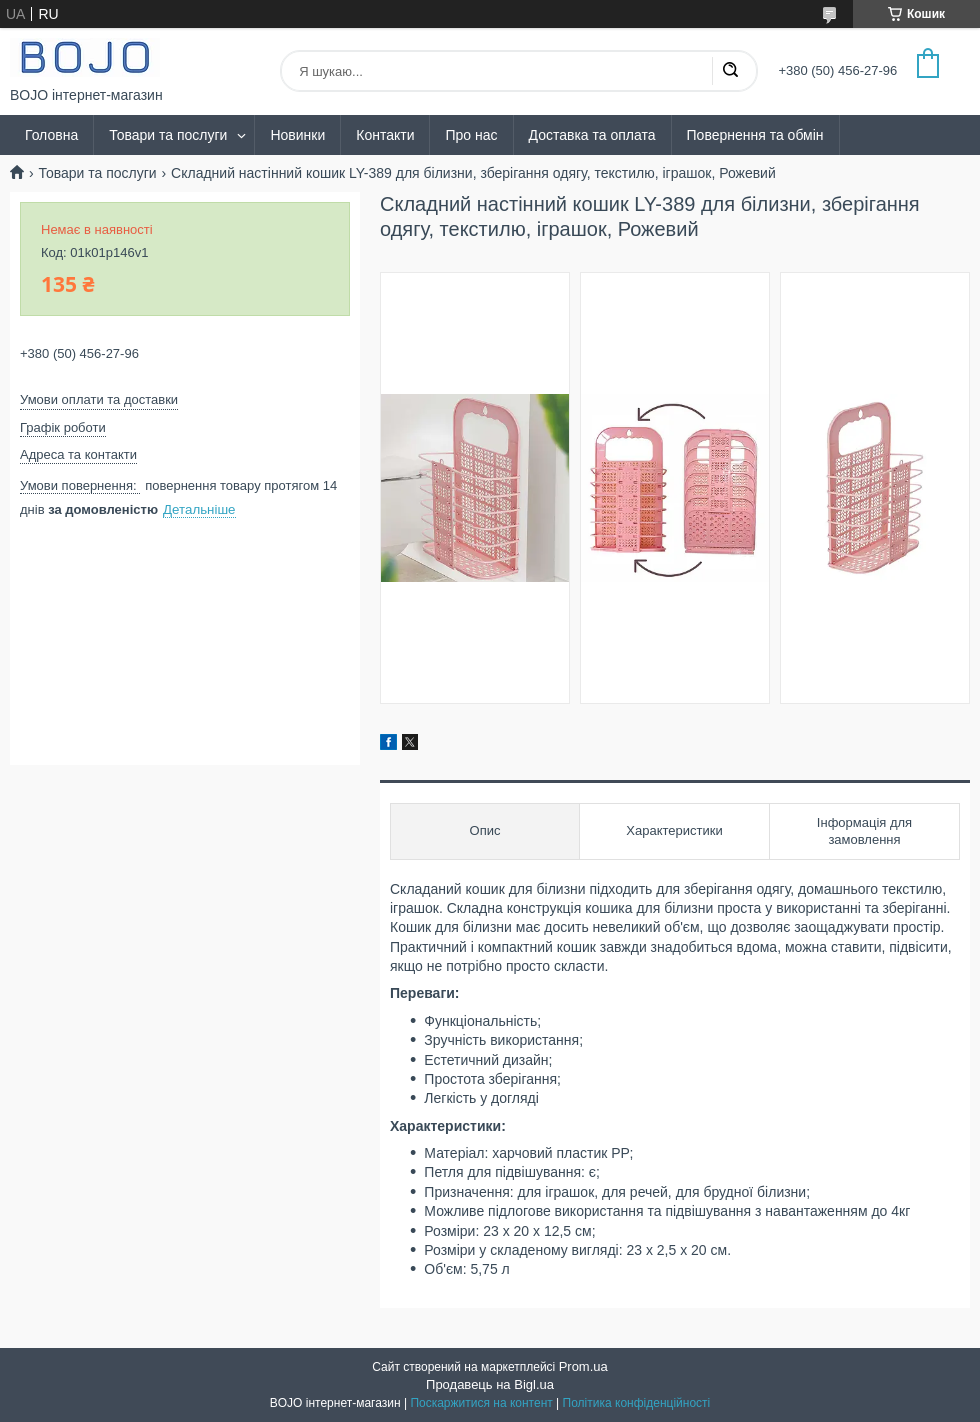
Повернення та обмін (755, 135)
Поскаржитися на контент (481, 1403)
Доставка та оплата (592, 135)
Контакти (385, 135)
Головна (51, 135)
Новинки (297, 135)
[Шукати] (730, 71)
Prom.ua (583, 1366)
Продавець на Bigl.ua (490, 1384)
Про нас (471, 135)
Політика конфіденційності (637, 1403)
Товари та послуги (168, 135)
